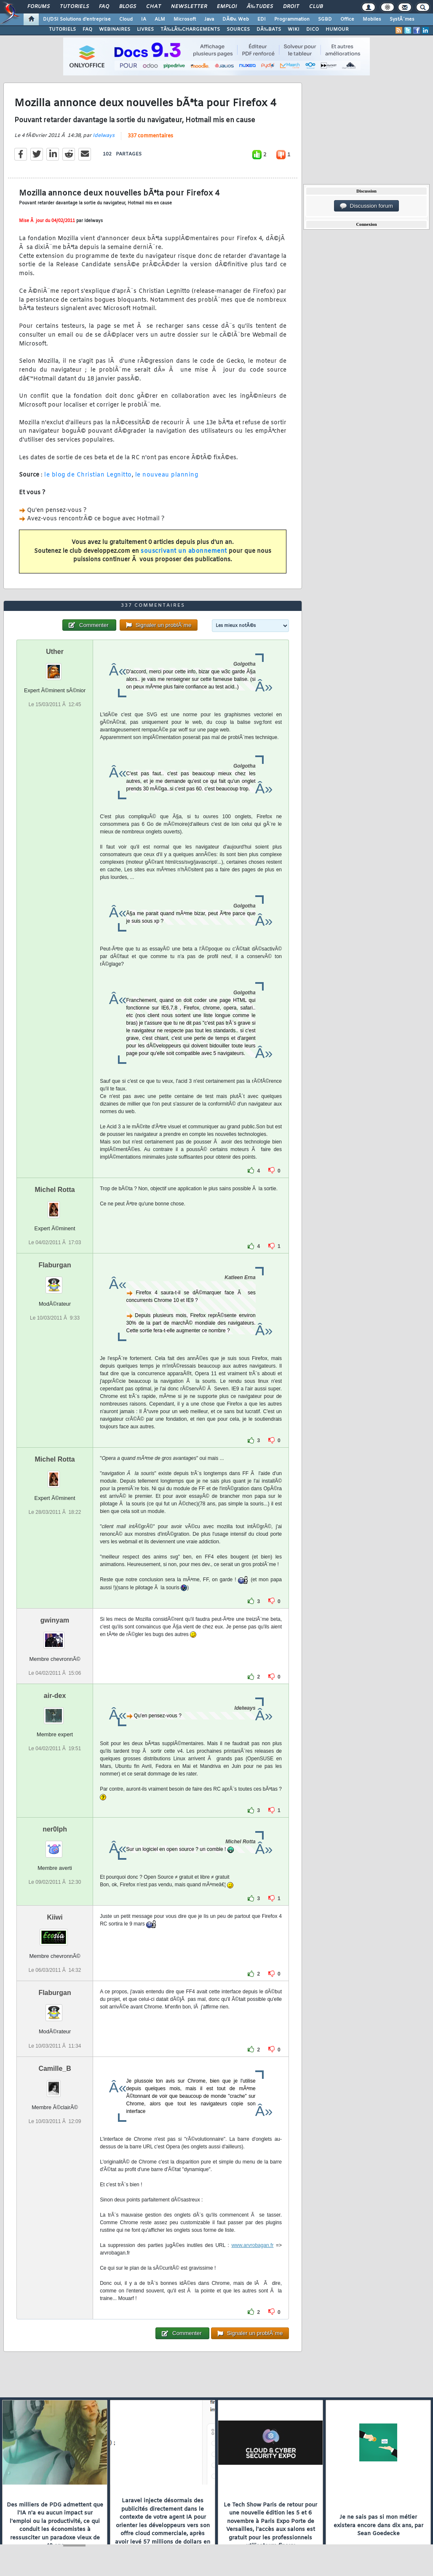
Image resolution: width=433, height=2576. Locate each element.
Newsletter (189, 6)
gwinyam (54, 1620)
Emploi (227, 6)
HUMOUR (337, 29)
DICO (312, 29)
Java (209, 19)
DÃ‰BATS (269, 29)
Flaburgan (54, 1265)
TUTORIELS (62, 29)
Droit (291, 6)
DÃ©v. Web (235, 19)
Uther (55, 651)
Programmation (292, 19)
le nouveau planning (166, 475)
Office (347, 19)
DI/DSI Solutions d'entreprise (77, 19)
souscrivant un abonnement (184, 551)
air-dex (55, 1695)
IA (143, 19)
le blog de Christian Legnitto (88, 475)
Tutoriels (74, 6)
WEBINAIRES (114, 29)
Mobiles (372, 19)
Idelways (104, 135)
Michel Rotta (55, 1189)
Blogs (127, 6)
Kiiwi (54, 1917)
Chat (153, 6)
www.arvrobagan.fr (252, 2245)
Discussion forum (366, 206)
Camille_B (54, 2068)
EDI (261, 19)
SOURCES (238, 29)
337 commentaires (150, 136)
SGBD (325, 19)
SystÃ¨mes (402, 19)
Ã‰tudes (260, 6)
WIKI (293, 29)
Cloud (126, 19)
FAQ (104, 6)
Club (315, 6)
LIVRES (145, 29)
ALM (160, 19)
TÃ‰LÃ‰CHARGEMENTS (190, 29)
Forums (39, 6)
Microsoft (185, 19)
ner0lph (55, 1829)
